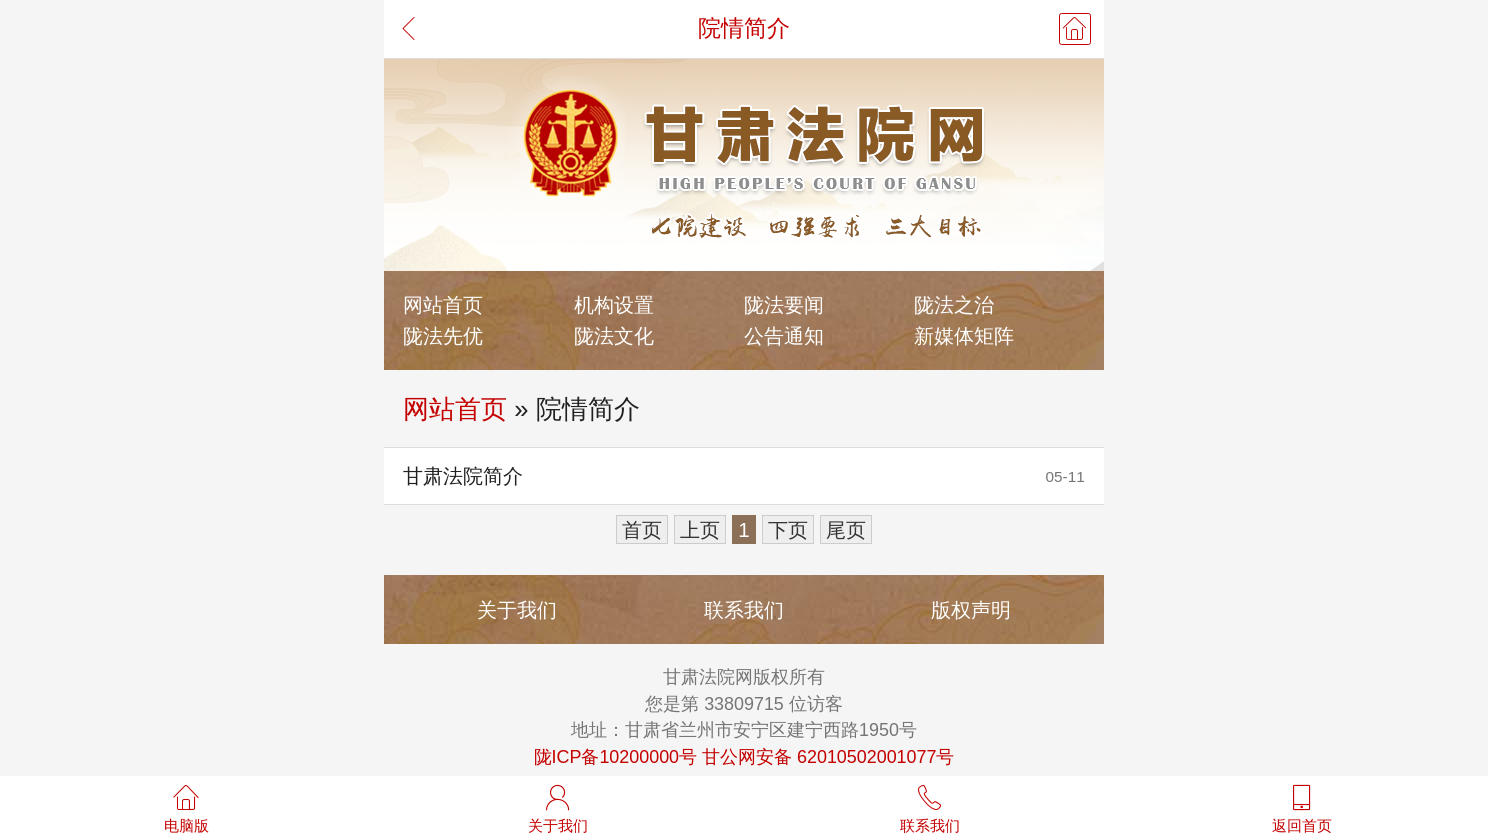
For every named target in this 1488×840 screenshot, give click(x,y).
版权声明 (971, 609)
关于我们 (517, 609)
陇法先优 (443, 335)
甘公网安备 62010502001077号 (828, 757)
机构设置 (614, 304)
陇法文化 (614, 335)
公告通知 (784, 335)
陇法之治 (954, 304)
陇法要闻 (784, 304)
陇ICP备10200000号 (616, 757)
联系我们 (744, 609)
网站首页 (443, 304)
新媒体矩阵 (964, 335)
